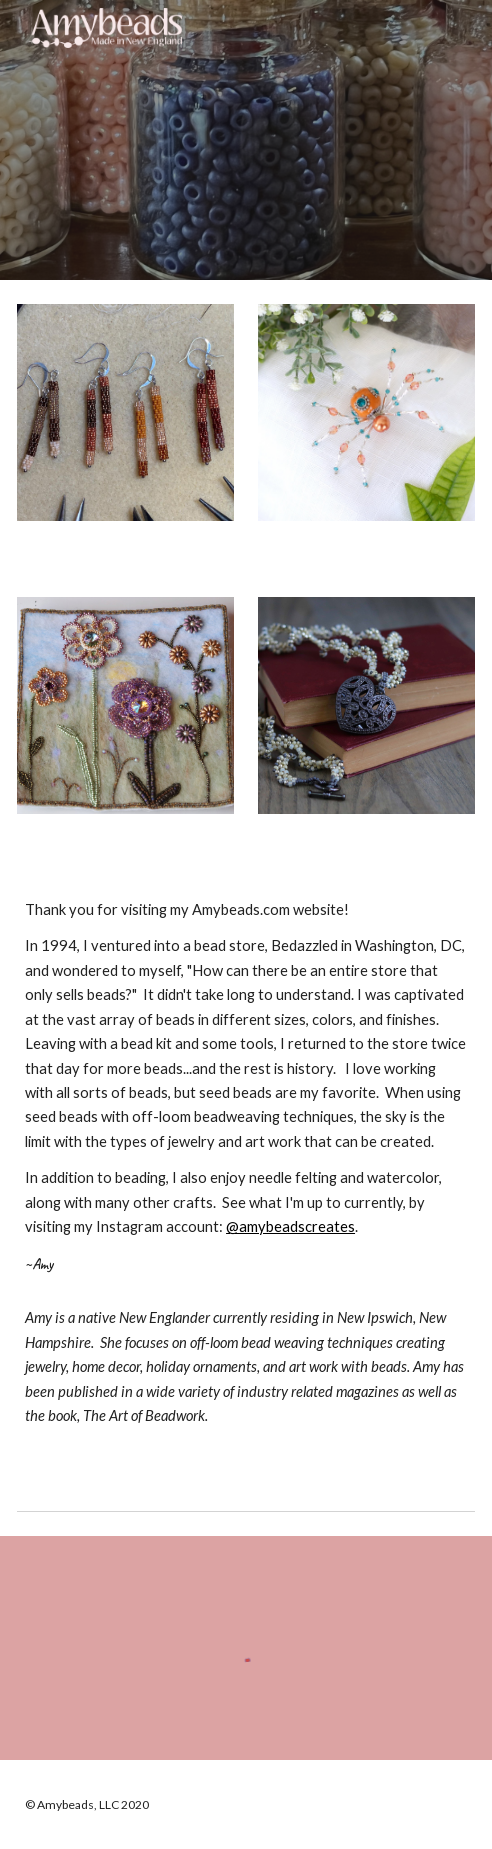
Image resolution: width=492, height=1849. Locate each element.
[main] (246, 1172)
